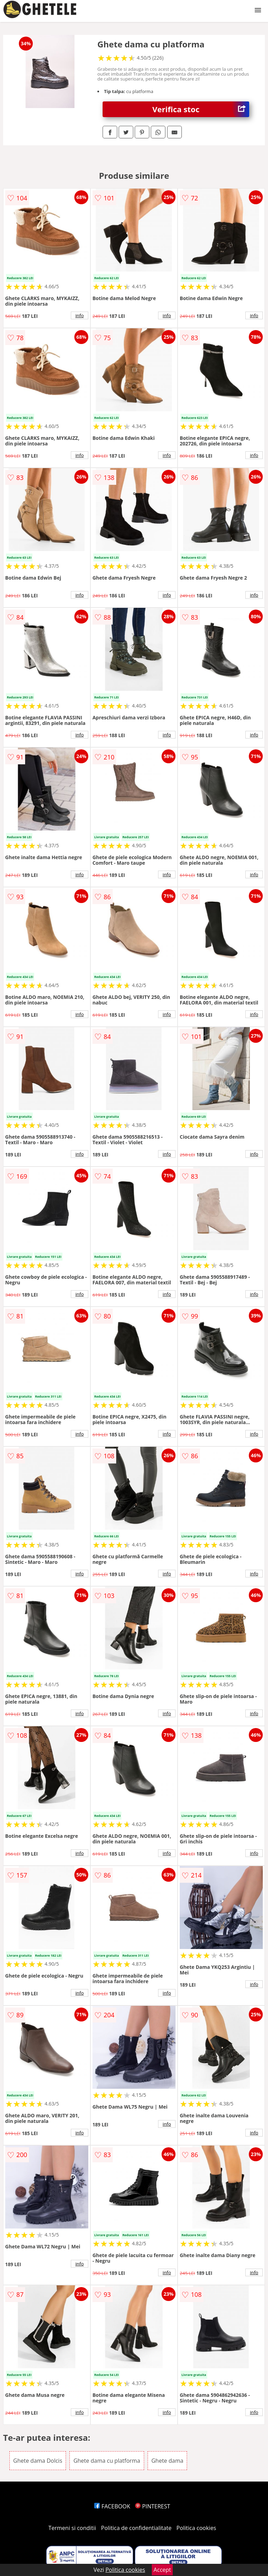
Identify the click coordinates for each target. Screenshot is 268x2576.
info (79, 315)
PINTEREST (152, 2506)
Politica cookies (196, 2528)
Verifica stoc (201, 109)
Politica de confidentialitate (136, 2528)
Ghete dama (167, 2460)
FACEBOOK (112, 2506)
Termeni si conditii (72, 2528)
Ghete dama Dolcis (37, 2460)
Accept (162, 2570)
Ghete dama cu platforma (106, 2460)
